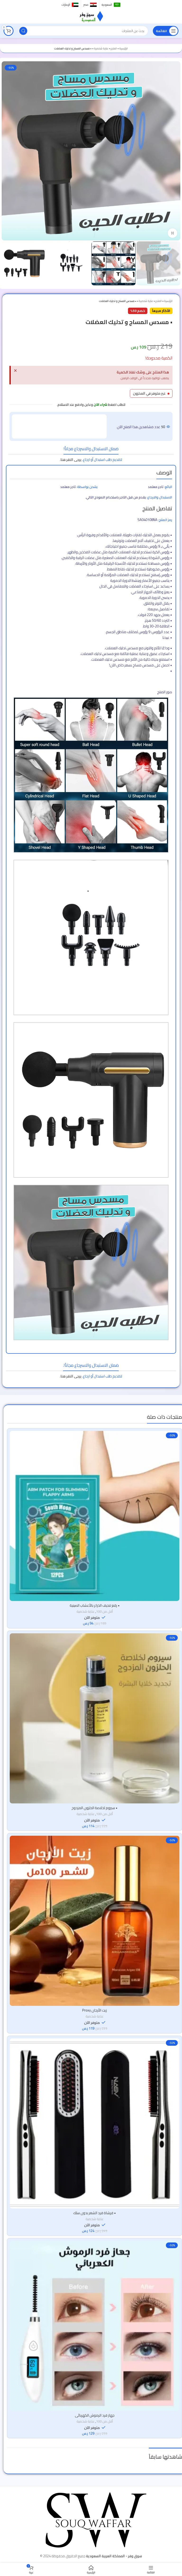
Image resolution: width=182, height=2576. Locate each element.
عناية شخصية (101, 48)
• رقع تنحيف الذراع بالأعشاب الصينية (95, 1605)
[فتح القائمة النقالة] (165, 31)
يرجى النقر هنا (71, 459)
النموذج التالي (95, 497)
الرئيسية (123, 48)
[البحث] (83, 31)
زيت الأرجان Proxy (94, 2010)
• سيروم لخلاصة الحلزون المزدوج (95, 1807)
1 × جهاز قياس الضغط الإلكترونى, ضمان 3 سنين (45, 426)
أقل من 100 (104, 1611)
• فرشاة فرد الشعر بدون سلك (94, 2212)
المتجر (114, 48)
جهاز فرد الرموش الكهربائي (94, 2415)
